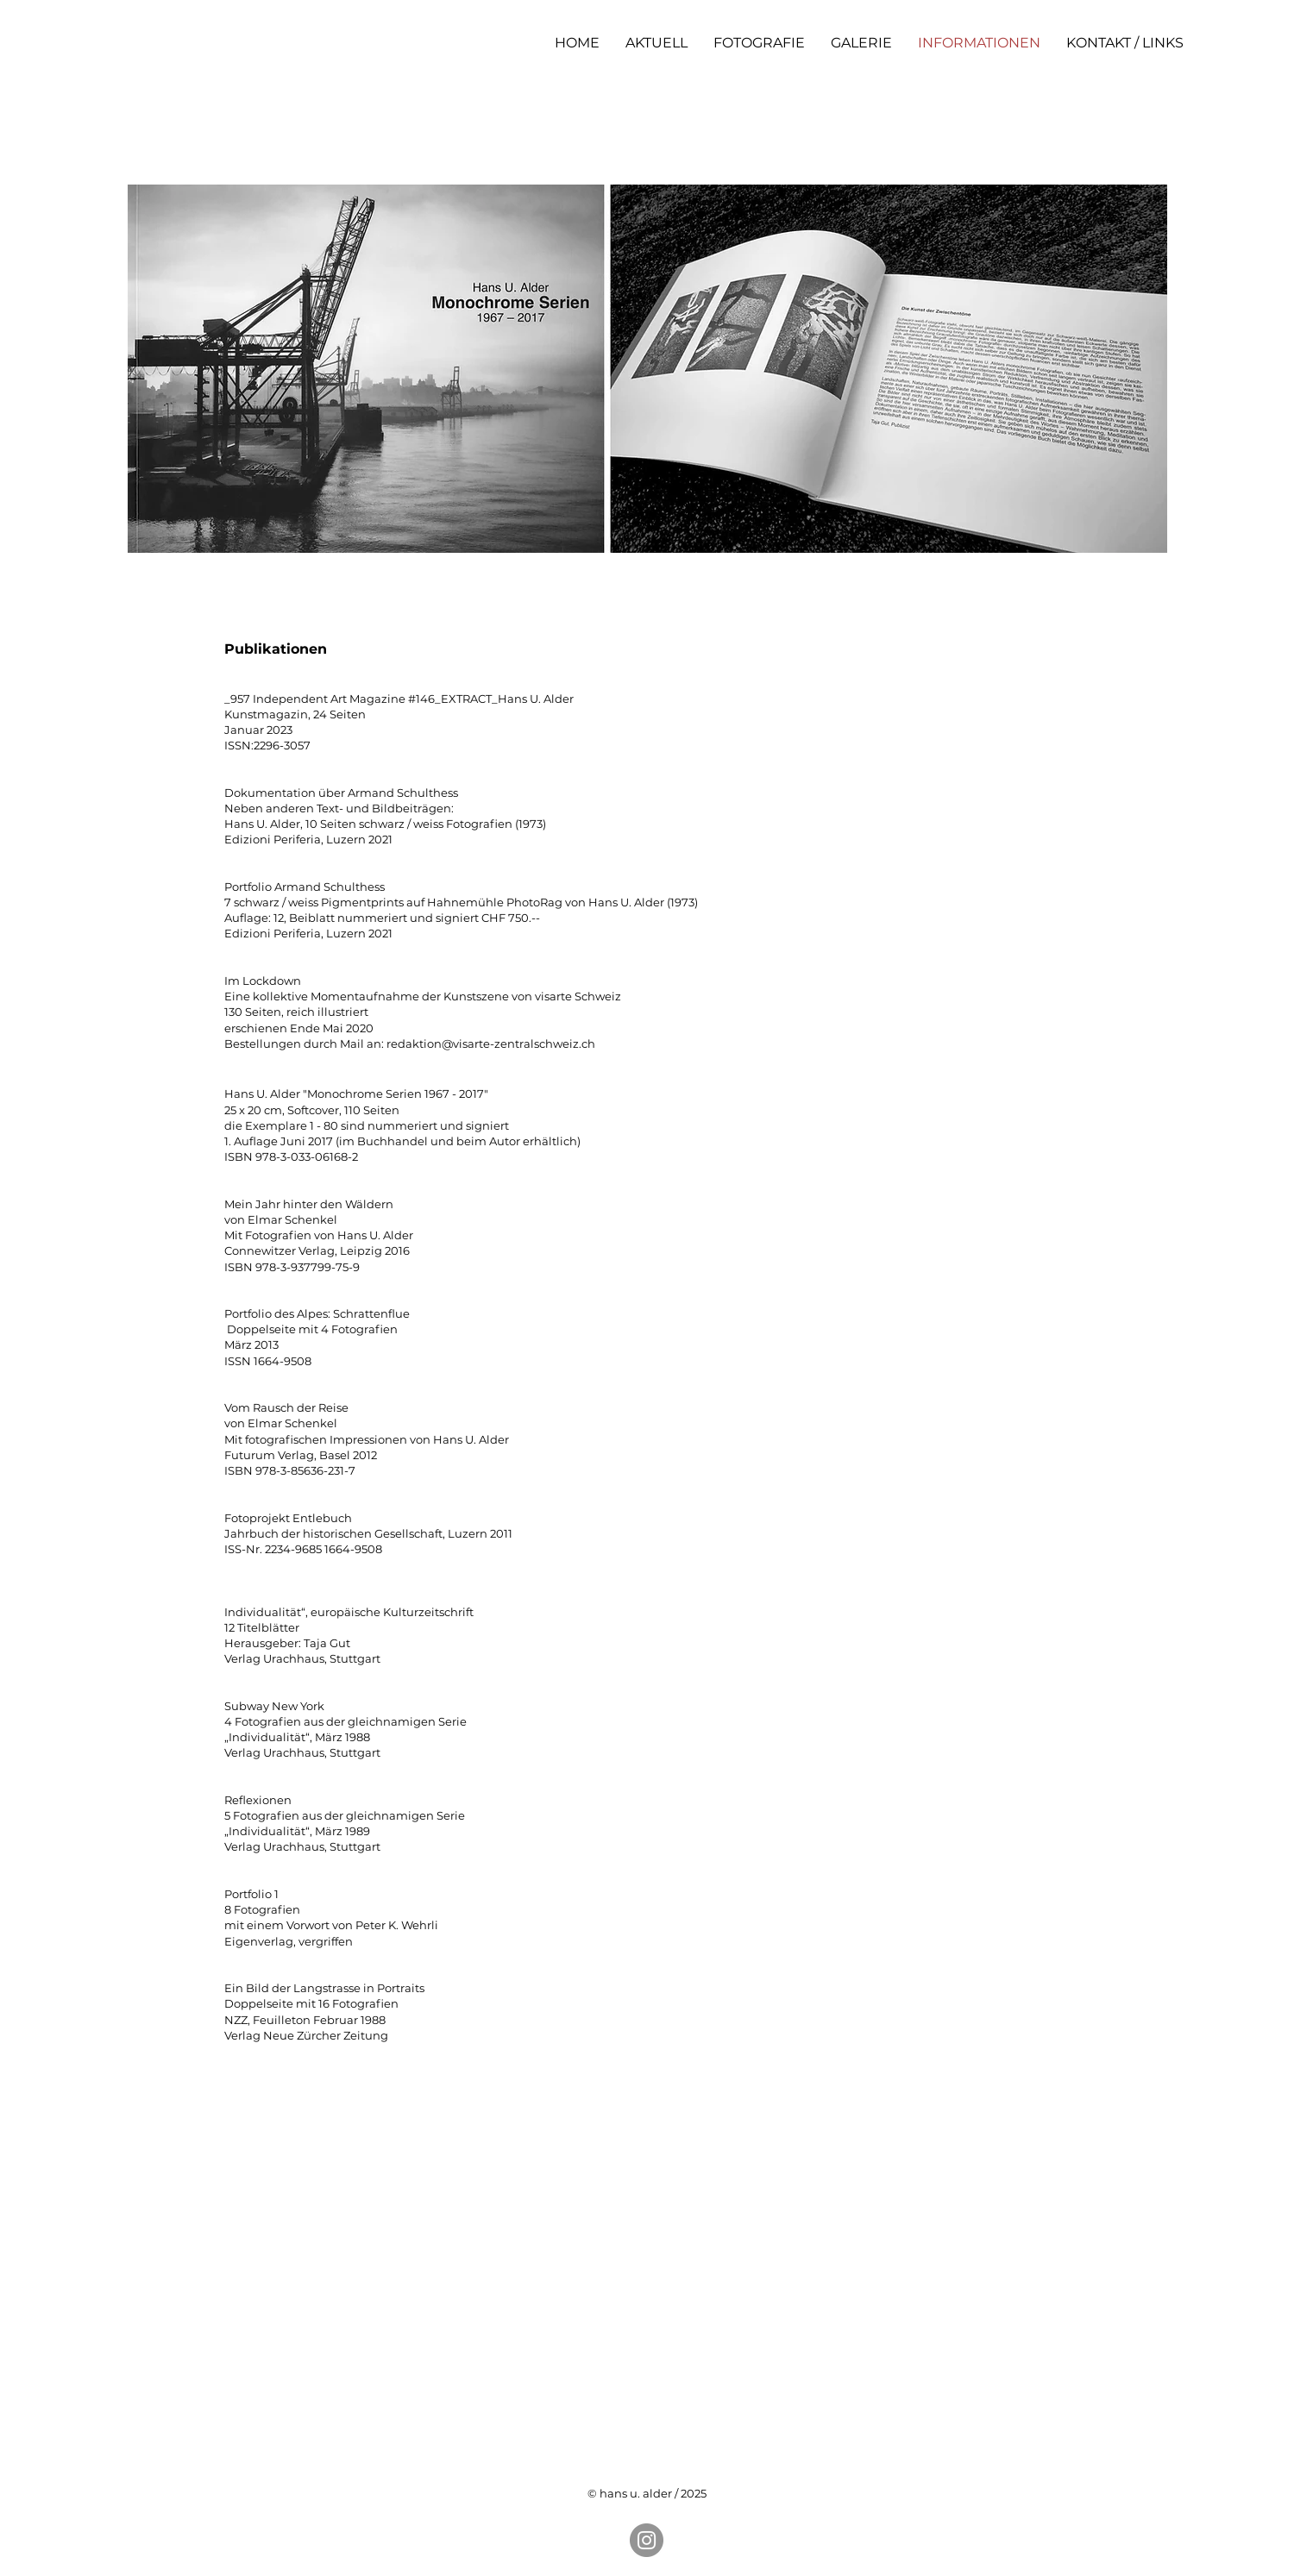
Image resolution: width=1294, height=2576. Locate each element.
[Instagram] (646, 2540)
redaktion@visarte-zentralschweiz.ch (490, 1043)
